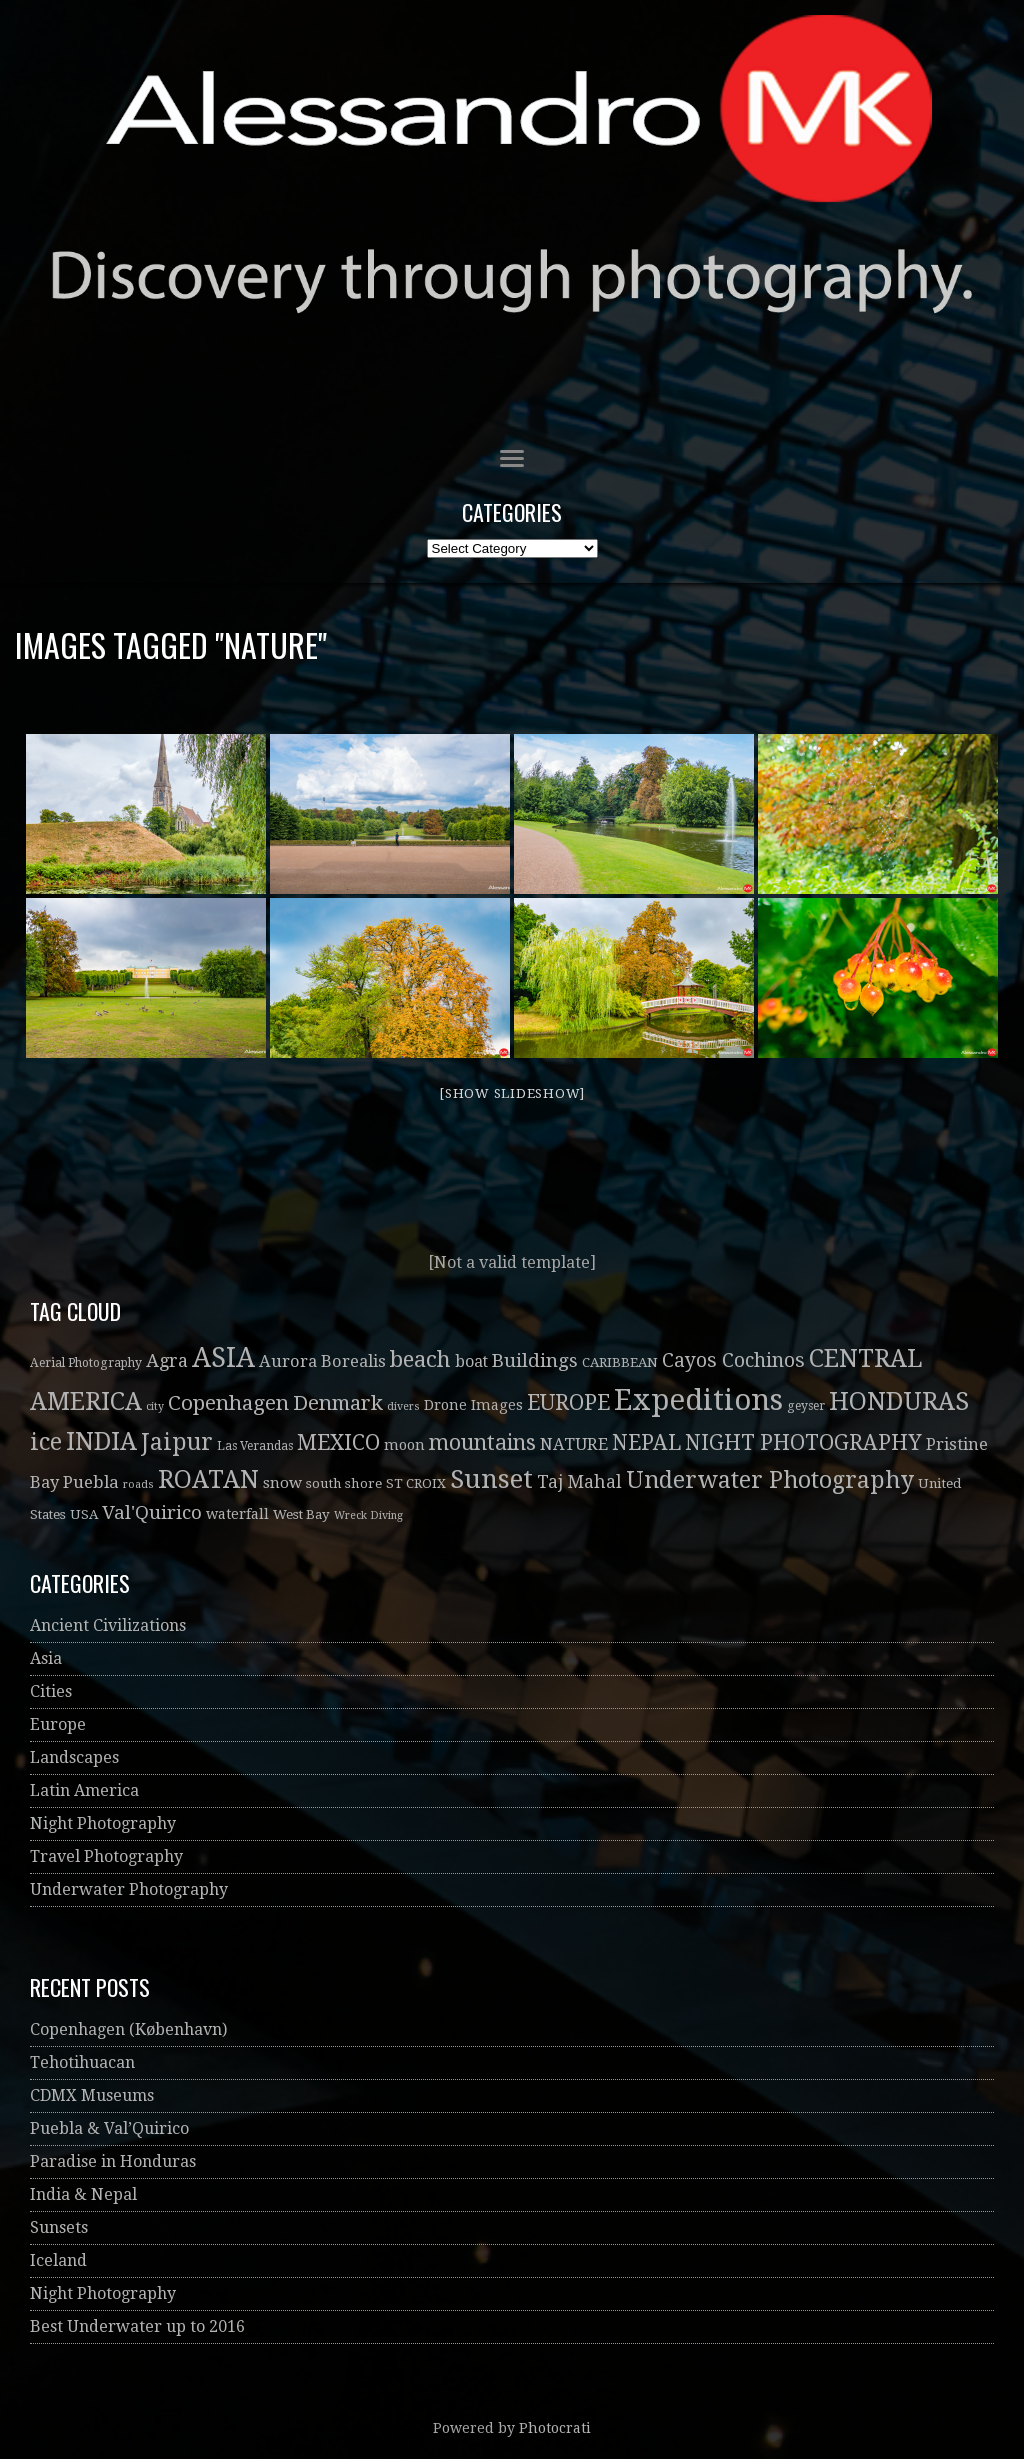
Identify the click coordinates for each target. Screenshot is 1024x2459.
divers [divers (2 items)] (403, 1406)
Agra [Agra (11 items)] (167, 1360)
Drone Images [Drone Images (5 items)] (473, 1405)
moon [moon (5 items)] (404, 1445)
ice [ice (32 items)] (46, 1442)
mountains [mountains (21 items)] (482, 1442)
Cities (51, 1691)
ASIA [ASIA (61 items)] (223, 1357)
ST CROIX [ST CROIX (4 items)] (416, 1483)
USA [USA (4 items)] (84, 1514)
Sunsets (59, 2227)
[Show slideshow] (512, 1093)
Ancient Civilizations (108, 1625)
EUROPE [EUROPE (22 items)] (568, 1402)
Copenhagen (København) (128, 2029)
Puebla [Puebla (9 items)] (91, 1482)
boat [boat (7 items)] (471, 1361)
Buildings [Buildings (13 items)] (535, 1360)
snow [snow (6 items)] (282, 1483)
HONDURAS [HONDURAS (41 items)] (899, 1401)
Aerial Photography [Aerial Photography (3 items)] (86, 1363)
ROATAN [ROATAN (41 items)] (208, 1479)
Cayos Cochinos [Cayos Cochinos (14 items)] (733, 1360)
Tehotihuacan (82, 2062)
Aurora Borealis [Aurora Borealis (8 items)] (322, 1361)
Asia (46, 1658)
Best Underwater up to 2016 (137, 2326)
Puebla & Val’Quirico (109, 2128)
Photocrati (555, 2428)
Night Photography (103, 1823)
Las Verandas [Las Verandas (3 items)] (255, 1446)
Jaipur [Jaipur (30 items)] (177, 1442)
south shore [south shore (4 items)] (344, 1483)
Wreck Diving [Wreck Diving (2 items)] (368, 1515)
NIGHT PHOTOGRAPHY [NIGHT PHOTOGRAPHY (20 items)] (803, 1442)
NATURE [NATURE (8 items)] (574, 1444)
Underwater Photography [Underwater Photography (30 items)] (770, 1480)
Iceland (58, 2260)
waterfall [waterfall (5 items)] (237, 1514)
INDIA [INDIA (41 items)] (101, 1441)
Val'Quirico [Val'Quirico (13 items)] (152, 1512)
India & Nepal (83, 2194)
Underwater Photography (129, 1889)
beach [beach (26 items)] (420, 1359)
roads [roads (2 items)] (138, 1484)
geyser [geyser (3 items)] (806, 1406)
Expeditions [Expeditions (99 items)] (698, 1400)
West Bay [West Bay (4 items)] (301, 1514)
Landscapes (74, 1757)
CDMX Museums (92, 2095)
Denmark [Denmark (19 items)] (338, 1403)
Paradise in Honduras (113, 2161)
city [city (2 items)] (155, 1406)
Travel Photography (106, 1856)
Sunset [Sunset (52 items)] (491, 1479)
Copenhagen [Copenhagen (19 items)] (228, 1403)
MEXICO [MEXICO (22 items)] (338, 1442)
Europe (58, 1724)
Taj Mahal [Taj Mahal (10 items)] (579, 1482)
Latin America (84, 1790)
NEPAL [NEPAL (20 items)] (646, 1442)
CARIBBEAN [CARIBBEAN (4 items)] (620, 1362)
